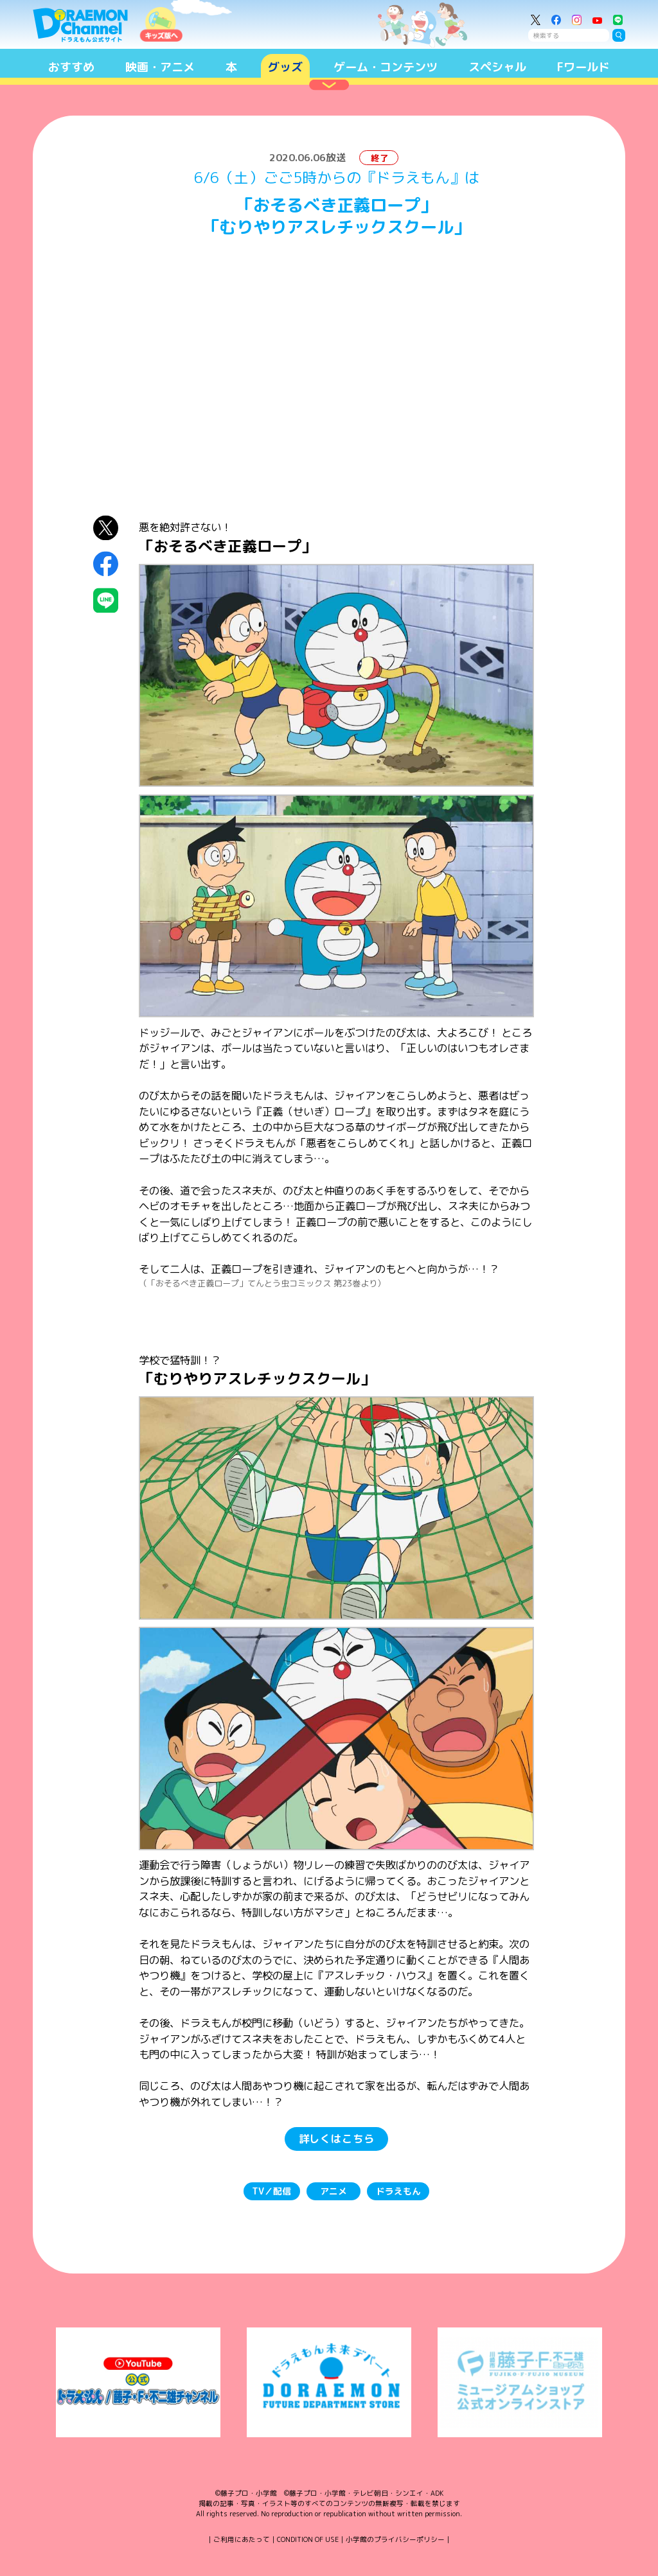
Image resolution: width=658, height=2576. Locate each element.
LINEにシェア (105, 600)
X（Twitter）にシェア (105, 527)
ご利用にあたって (241, 2539)
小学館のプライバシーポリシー (395, 2539)
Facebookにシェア (105, 564)
